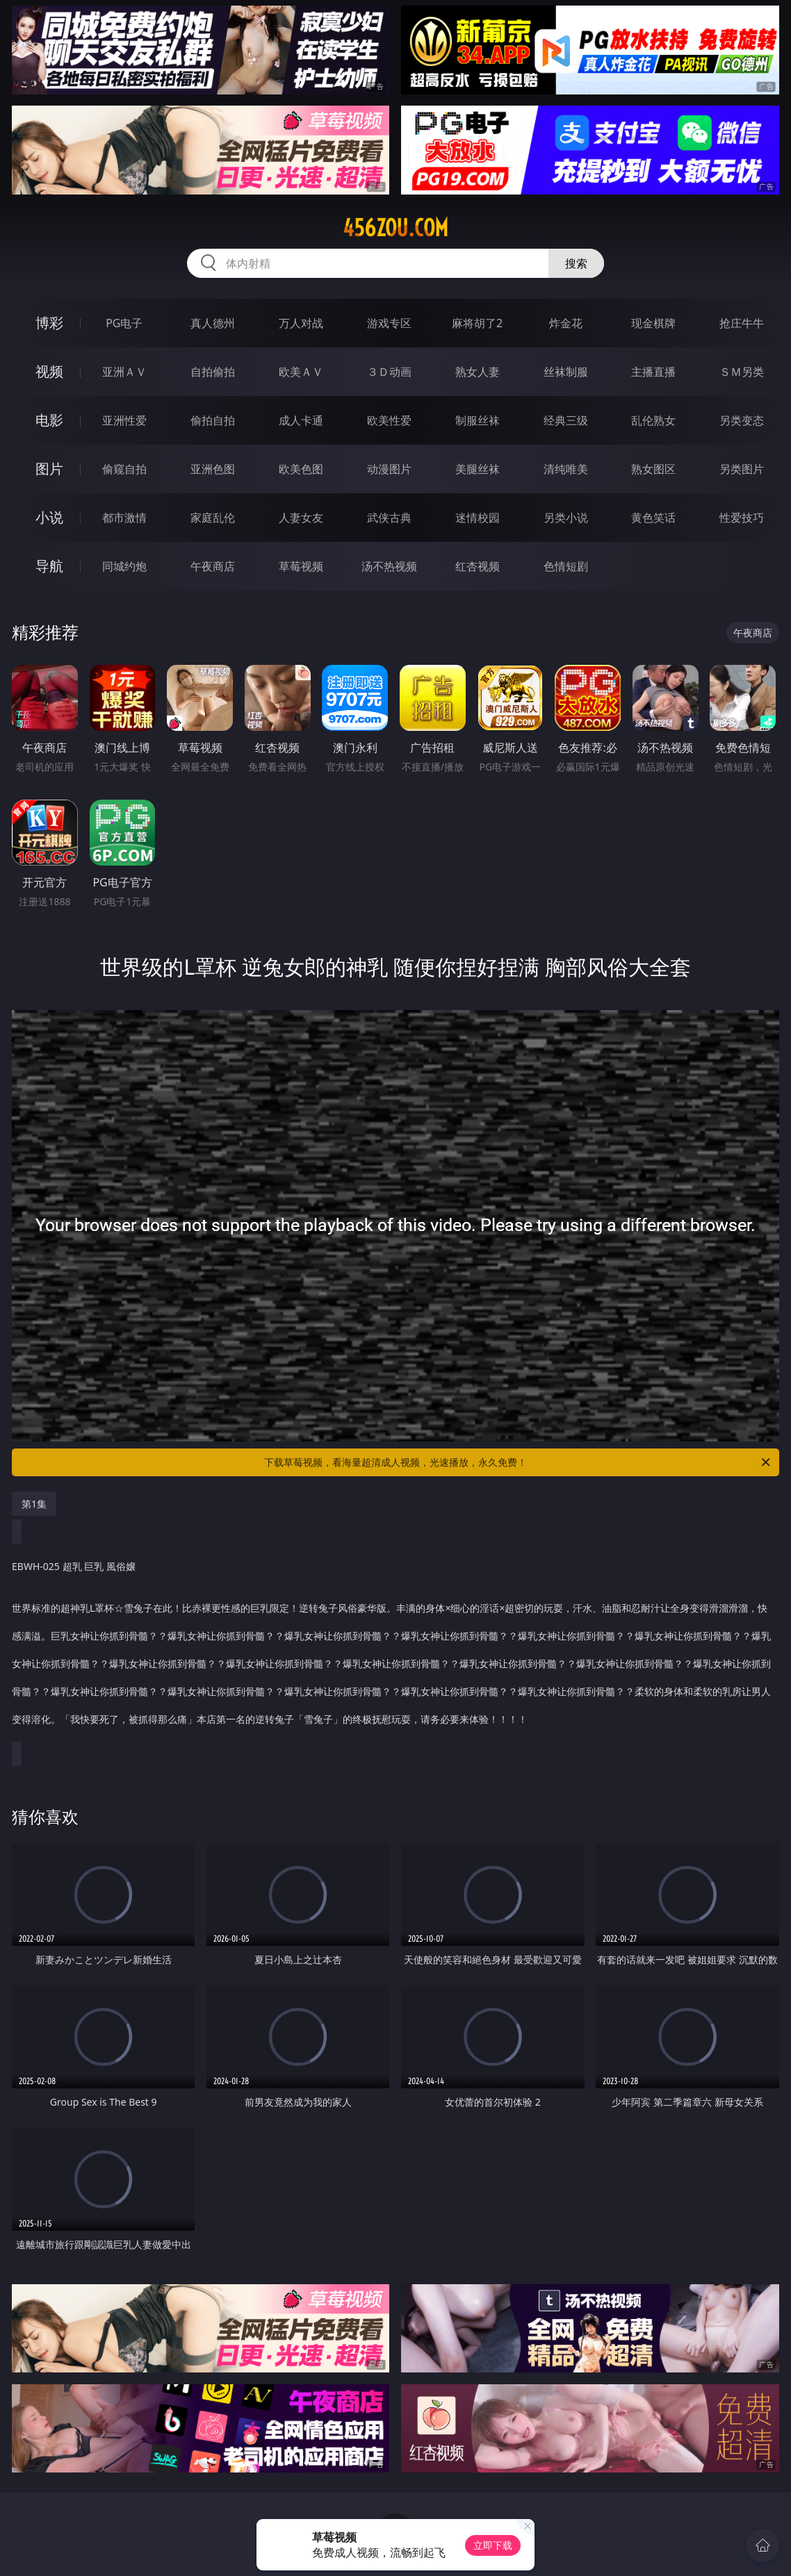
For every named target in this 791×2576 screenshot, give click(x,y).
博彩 (49, 322)
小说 (49, 517)
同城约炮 (124, 566)
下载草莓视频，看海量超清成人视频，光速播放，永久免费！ (518, 1462)
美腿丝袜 (477, 469)
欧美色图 (301, 469)
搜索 (576, 263)
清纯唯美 (566, 469)
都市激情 (124, 517)
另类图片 (741, 469)
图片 (49, 468)
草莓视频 (301, 566)
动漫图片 (389, 469)
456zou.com (395, 228)
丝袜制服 (566, 371)
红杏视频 (477, 566)
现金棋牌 (653, 323)
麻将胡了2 (477, 323)
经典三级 (566, 420)
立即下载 (492, 2545)
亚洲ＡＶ (124, 371)
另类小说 (566, 517)
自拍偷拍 (212, 371)
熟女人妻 (477, 371)
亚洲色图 (212, 469)
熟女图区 (653, 469)
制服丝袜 (477, 420)
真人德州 (212, 323)
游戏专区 (389, 323)
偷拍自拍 (212, 420)
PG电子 (124, 323)
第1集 (34, 1503)
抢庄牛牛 (741, 323)
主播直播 (653, 371)
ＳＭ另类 (741, 371)
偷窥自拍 (124, 469)
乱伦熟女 (653, 420)
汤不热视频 (389, 566)
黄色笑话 (653, 517)
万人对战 (301, 323)
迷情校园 (477, 517)
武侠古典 (389, 517)
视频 (49, 371)
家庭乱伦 (212, 517)
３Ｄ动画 (389, 371)
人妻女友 (301, 517)
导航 (49, 565)
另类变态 (741, 420)
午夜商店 (212, 566)
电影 (49, 420)
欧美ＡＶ (301, 371)
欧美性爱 (389, 420)
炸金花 (565, 323)
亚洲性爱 (124, 420)
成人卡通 (301, 420)
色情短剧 (566, 566)
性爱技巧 (741, 517)
